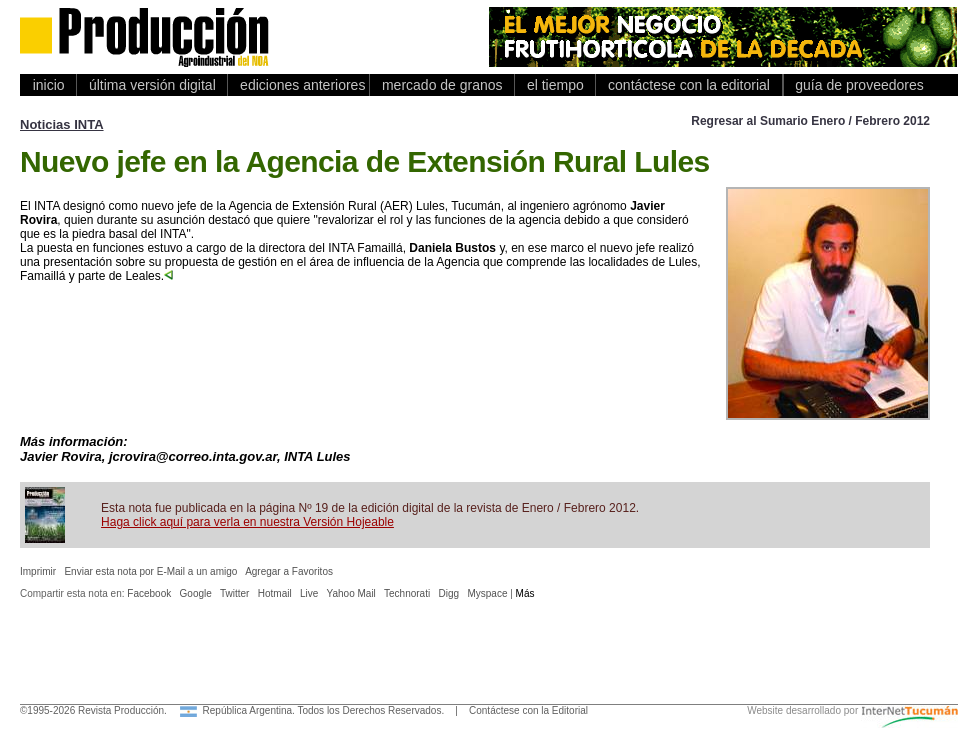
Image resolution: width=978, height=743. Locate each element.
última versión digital (152, 85)
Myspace (487, 593)
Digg (449, 593)
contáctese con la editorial (688, 85)
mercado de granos (442, 85)
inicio (48, 85)
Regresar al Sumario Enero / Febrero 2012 (810, 121)
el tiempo (555, 85)
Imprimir (38, 571)
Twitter (234, 593)
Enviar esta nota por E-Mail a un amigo (150, 571)
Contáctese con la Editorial (528, 710)
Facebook (149, 593)
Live (309, 593)
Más (525, 593)
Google (196, 593)
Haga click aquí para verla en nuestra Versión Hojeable (247, 522)
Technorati (407, 593)
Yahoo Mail (351, 593)
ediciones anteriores (298, 85)
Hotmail (275, 593)
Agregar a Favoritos (289, 571)
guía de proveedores (856, 85)
